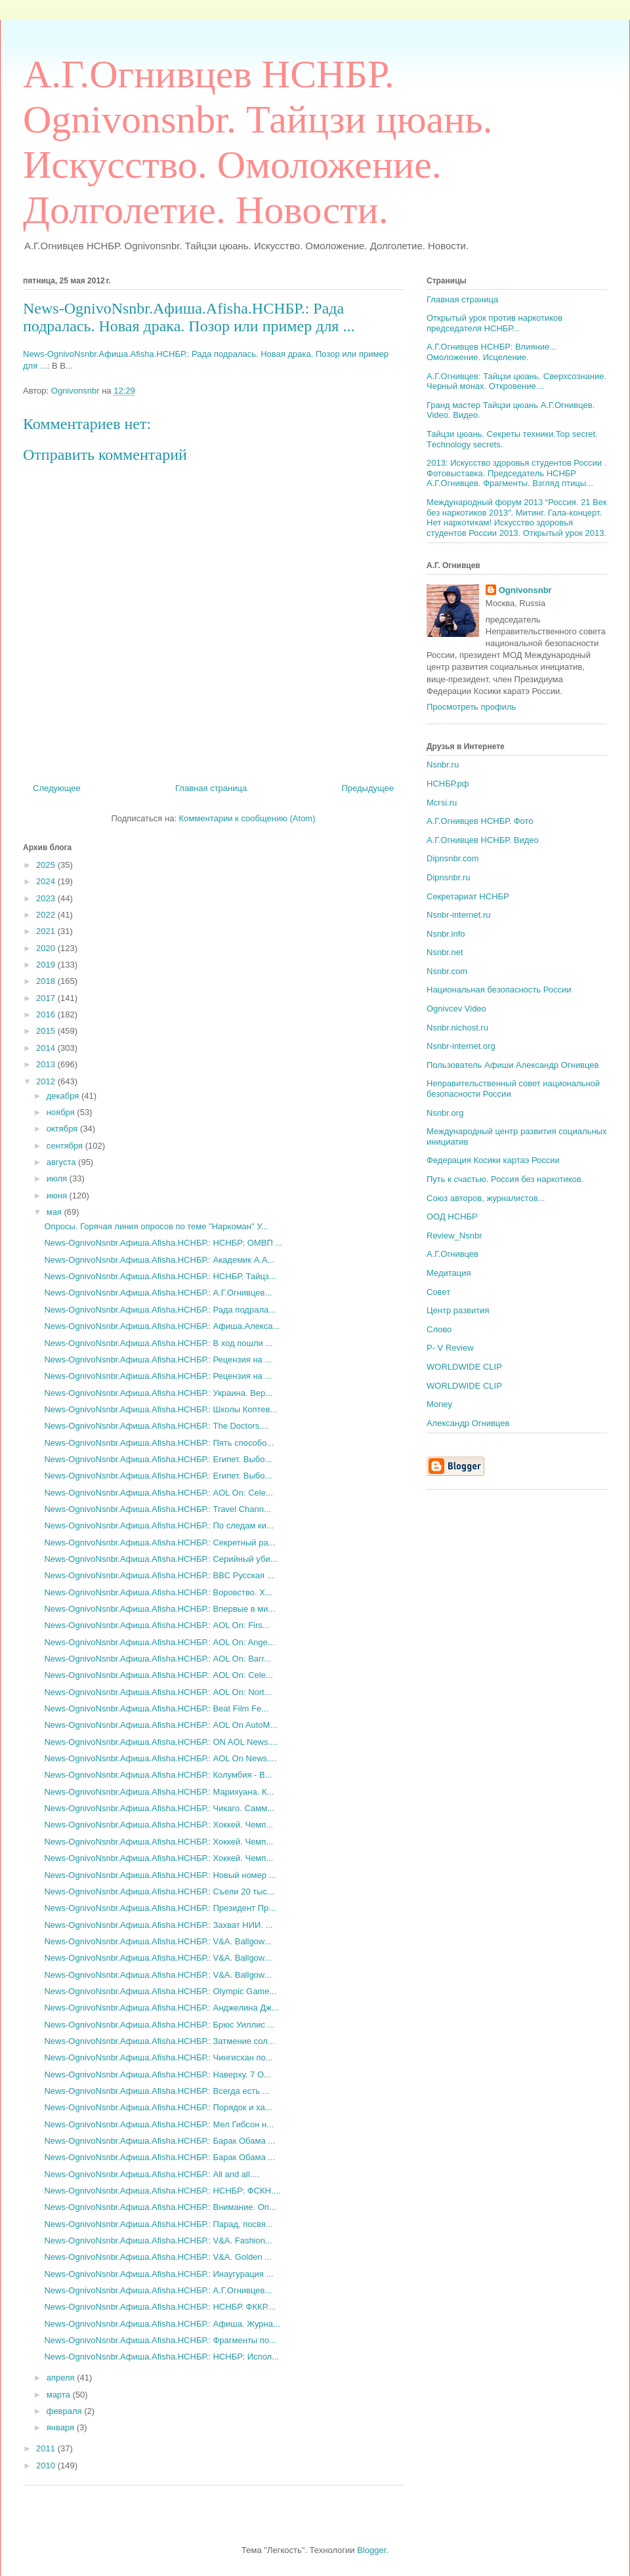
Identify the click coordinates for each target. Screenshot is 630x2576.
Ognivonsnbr (525, 590)
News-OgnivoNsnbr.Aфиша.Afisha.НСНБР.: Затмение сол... (159, 2041)
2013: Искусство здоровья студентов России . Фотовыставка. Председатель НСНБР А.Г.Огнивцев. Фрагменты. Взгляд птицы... (516, 473)
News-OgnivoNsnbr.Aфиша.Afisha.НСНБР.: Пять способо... (159, 1443)
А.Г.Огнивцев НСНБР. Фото (480, 821)
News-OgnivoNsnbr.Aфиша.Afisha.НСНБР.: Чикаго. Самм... (159, 1808)
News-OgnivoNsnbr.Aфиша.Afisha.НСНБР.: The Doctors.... (156, 1426)
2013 (47, 1064)
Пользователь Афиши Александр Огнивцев (512, 1065)
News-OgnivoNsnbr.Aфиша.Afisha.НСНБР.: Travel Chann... (157, 1509)
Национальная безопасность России (499, 989)
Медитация (449, 1273)
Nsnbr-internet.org (461, 1046)
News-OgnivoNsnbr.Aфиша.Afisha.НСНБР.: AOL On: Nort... (157, 1692)
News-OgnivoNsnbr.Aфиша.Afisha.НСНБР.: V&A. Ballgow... (157, 1941)
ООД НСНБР (452, 1216)
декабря (64, 1096)
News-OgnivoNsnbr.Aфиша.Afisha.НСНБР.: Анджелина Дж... (161, 2008)
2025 (47, 865)
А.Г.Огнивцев (452, 1254)
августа (62, 1162)
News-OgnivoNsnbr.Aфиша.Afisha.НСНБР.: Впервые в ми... (159, 1609)
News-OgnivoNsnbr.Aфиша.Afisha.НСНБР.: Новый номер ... (160, 1875)
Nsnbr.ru (443, 764)
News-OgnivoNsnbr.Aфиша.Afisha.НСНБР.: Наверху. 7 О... (157, 2074)
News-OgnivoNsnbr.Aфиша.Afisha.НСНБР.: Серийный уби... (160, 1559)
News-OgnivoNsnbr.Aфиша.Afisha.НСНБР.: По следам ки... (158, 1525)
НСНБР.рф (448, 783)
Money (439, 1404)
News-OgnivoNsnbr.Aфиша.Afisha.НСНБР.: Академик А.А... (159, 1260)
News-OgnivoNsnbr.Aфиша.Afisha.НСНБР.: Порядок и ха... (158, 2107)
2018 (47, 981)
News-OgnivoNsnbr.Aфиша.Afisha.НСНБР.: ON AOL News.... (160, 1742)
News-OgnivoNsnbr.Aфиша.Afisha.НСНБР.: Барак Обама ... (159, 2141)
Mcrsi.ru (442, 803)
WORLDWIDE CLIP (464, 1367)
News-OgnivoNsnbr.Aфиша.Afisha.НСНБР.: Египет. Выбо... (158, 1459)
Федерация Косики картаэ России (493, 1160)
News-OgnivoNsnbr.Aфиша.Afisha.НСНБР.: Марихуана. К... (159, 1792)
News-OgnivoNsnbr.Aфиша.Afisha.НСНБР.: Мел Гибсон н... (159, 2124)
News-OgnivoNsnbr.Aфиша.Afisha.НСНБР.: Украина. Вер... (158, 1393)
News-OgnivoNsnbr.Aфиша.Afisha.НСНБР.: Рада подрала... (160, 1310)
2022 (47, 915)
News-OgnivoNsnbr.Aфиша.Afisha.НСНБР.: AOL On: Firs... (156, 1625)
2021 (47, 931)
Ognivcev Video (456, 1008)
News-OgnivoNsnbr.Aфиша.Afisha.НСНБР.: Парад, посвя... (158, 2224)
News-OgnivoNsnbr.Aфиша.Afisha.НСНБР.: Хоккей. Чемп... (158, 1825)
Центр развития (458, 1310)
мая (55, 1212)
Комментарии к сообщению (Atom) (247, 818)
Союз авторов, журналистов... (486, 1198)
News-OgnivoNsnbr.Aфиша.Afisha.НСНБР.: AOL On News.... (160, 1758)
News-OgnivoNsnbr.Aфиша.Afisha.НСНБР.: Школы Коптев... (160, 1409)
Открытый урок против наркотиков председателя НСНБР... (494, 323)
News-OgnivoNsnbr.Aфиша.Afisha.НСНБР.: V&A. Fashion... (158, 2240)
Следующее (57, 788)
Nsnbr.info (446, 934)
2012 (47, 1081)
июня (58, 1195)
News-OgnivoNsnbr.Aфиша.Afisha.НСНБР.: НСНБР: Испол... (161, 2356)
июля (58, 1178)
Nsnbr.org (445, 1113)
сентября (66, 1146)
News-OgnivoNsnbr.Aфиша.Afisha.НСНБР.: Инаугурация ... (158, 2274)
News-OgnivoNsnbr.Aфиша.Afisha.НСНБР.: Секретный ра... (159, 1542)
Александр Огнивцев (468, 1423)
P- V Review (450, 1348)
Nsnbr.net (445, 952)
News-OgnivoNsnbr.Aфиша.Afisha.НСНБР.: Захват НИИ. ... (158, 1925)
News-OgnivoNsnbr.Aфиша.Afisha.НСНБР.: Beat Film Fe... (156, 1708)
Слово (439, 1329)
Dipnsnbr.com (452, 858)
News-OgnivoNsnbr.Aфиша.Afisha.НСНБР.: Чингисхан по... (158, 2057)
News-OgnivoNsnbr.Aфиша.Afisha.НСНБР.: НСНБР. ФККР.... (160, 2307)
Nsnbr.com (447, 971)
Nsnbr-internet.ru (459, 915)
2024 (47, 881)
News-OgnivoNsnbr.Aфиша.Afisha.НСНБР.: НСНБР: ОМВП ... (163, 1243)
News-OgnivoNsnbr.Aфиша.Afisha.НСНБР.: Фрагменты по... (160, 2340)
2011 (47, 2448)
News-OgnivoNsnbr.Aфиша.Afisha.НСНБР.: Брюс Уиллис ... (159, 2025)
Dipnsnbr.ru (448, 877)
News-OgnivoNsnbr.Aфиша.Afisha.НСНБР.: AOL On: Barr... (157, 1659)
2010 (47, 2465)
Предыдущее (367, 788)
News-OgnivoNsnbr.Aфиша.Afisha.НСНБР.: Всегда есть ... (156, 2091)
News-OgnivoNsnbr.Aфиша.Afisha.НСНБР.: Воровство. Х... (158, 1592)
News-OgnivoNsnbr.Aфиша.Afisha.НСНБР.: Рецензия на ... (158, 1359)
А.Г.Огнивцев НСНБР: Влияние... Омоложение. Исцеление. (491, 352)
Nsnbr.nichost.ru (457, 1027)
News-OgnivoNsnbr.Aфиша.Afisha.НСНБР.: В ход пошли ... (158, 1343)
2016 (47, 1014)
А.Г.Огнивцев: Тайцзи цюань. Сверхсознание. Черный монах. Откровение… (516, 381)
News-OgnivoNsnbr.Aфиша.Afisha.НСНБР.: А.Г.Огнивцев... (158, 1293)
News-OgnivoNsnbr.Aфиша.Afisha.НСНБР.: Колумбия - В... (158, 1775)
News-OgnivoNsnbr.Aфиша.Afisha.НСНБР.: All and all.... (151, 2174)
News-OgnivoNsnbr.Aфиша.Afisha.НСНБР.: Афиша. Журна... (162, 2324)
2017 (47, 998)
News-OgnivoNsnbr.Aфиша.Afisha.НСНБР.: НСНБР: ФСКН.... (162, 2191)
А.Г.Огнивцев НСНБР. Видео (483, 840)
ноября (62, 1112)
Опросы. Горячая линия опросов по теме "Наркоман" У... (156, 1226)
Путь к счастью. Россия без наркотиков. (505, 1179)
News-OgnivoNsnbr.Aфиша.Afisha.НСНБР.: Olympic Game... (160, 1991)
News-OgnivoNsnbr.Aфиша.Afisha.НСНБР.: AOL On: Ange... (159, 1642)
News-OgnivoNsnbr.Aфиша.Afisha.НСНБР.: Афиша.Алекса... (162, 1326)
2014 (47, 1048)
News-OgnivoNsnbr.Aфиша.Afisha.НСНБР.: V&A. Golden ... (158, 2257)
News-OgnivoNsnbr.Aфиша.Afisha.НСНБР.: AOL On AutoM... (160, 1725)
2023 (47, 898)
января (62, 2427)
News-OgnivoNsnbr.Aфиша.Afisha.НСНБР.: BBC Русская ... (159, 1575)
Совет (438, 1292)
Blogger (371, 2550)
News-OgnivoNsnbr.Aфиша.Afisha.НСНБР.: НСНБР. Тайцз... (160, 1276)
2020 (47, 948)
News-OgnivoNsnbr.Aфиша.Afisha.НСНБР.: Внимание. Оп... (160, 2207)
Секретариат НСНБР (468, 896)
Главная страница (211, 788)
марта (60, 2395)
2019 (47, 965)
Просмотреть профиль (471, 707)
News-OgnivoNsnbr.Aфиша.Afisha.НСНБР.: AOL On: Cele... (158, 1493)
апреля (62, 2377)
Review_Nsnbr (454, 1235)
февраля (66, 2411)
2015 (47, 1031)
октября (63, 1129)
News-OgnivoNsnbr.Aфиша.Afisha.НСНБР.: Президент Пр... (160, 1908)
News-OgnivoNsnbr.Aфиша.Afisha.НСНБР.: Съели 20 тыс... (159, 1891)
